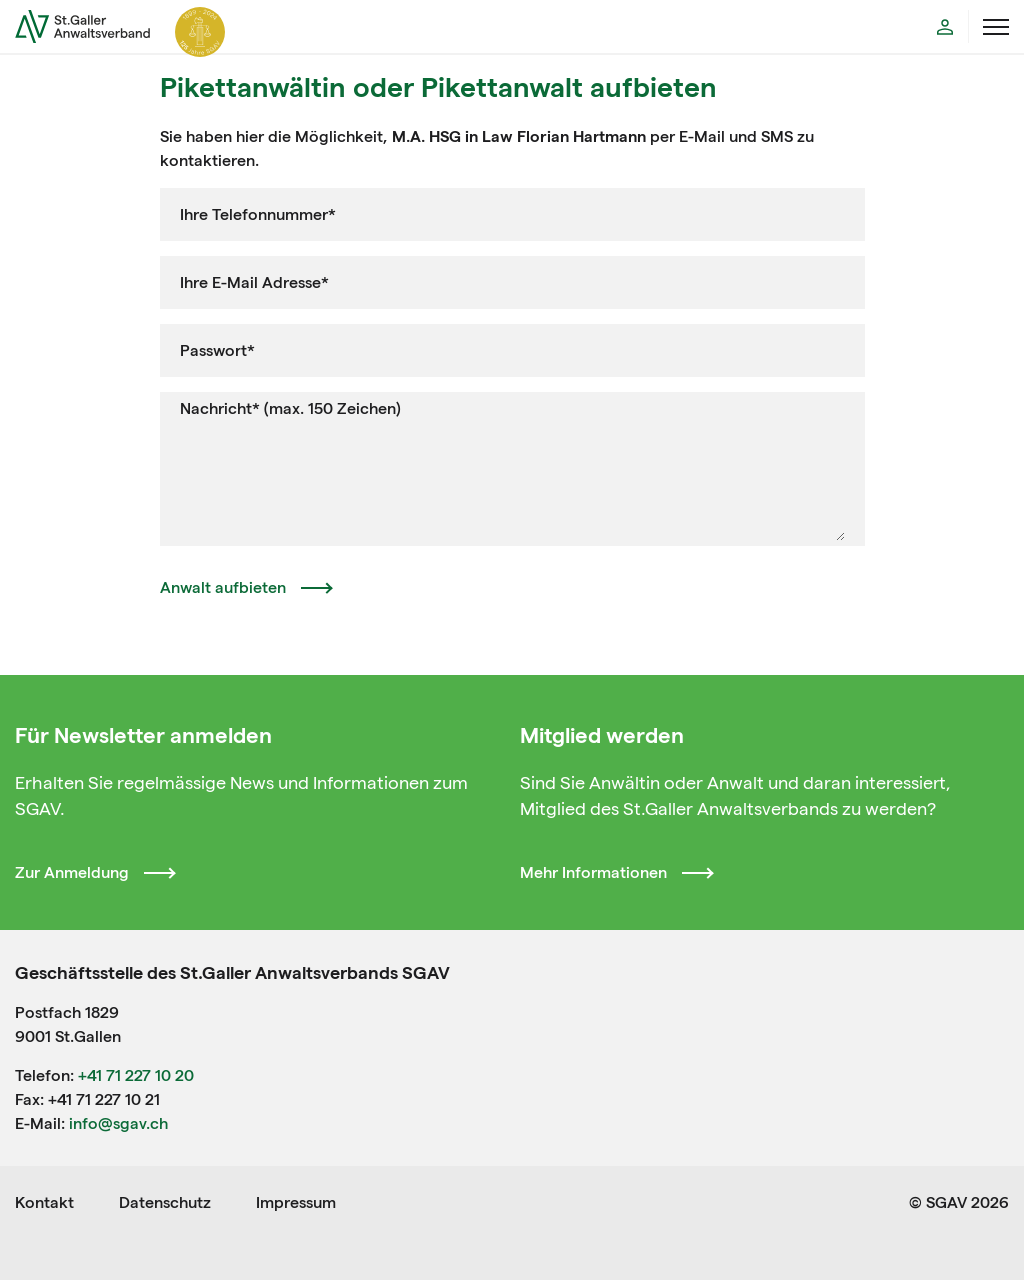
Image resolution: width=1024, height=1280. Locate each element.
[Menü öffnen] (996, 26)
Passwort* (217, 350)
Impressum (296, 1202)
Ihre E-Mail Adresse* (254, 282)
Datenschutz (165, 1202)
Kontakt (44, 1202)
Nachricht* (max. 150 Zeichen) (290, 408)
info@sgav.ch (118, 1123)
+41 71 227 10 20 (136, 1075)
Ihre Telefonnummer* (258, 214)
